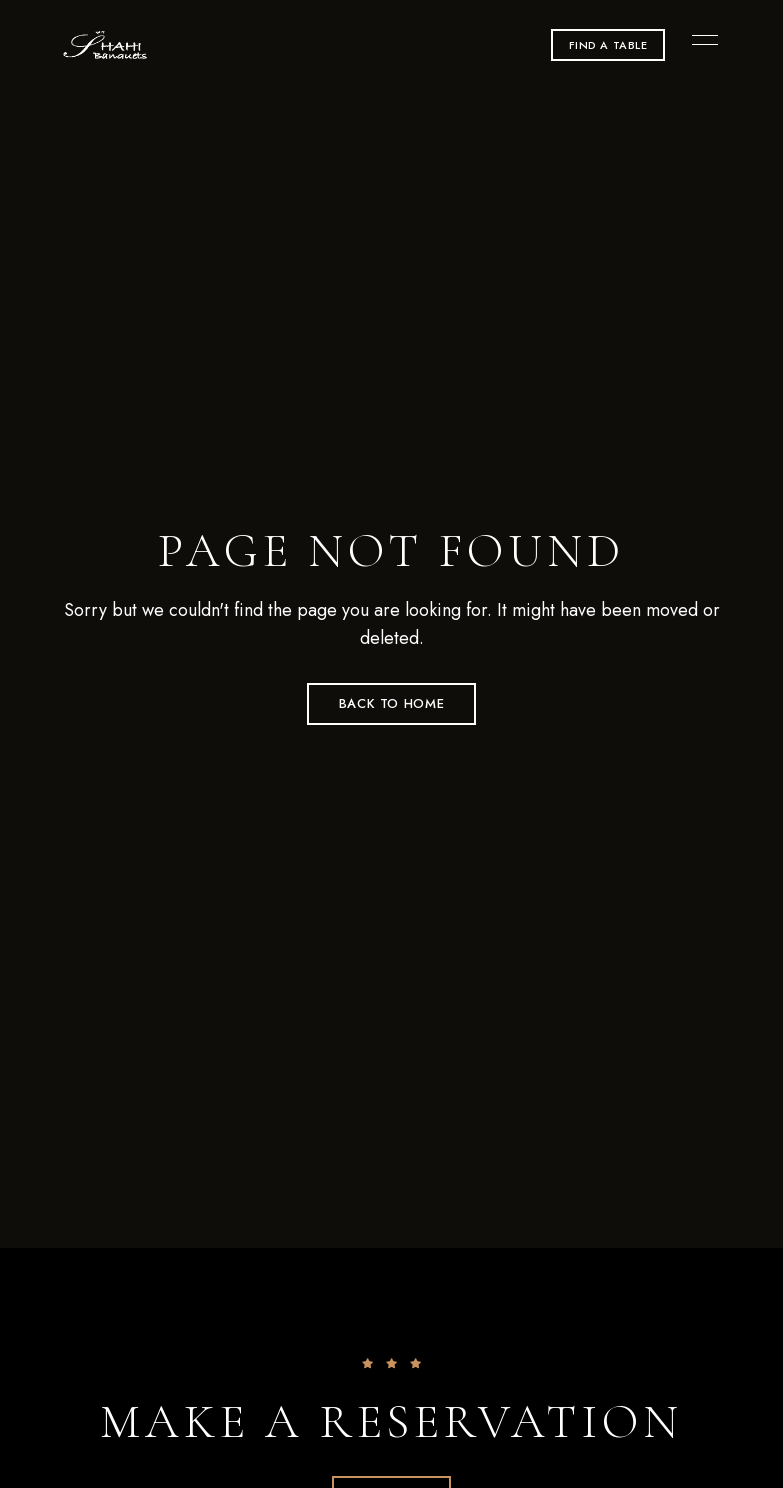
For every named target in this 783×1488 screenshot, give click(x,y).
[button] (608, 45)
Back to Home (392, 703)
